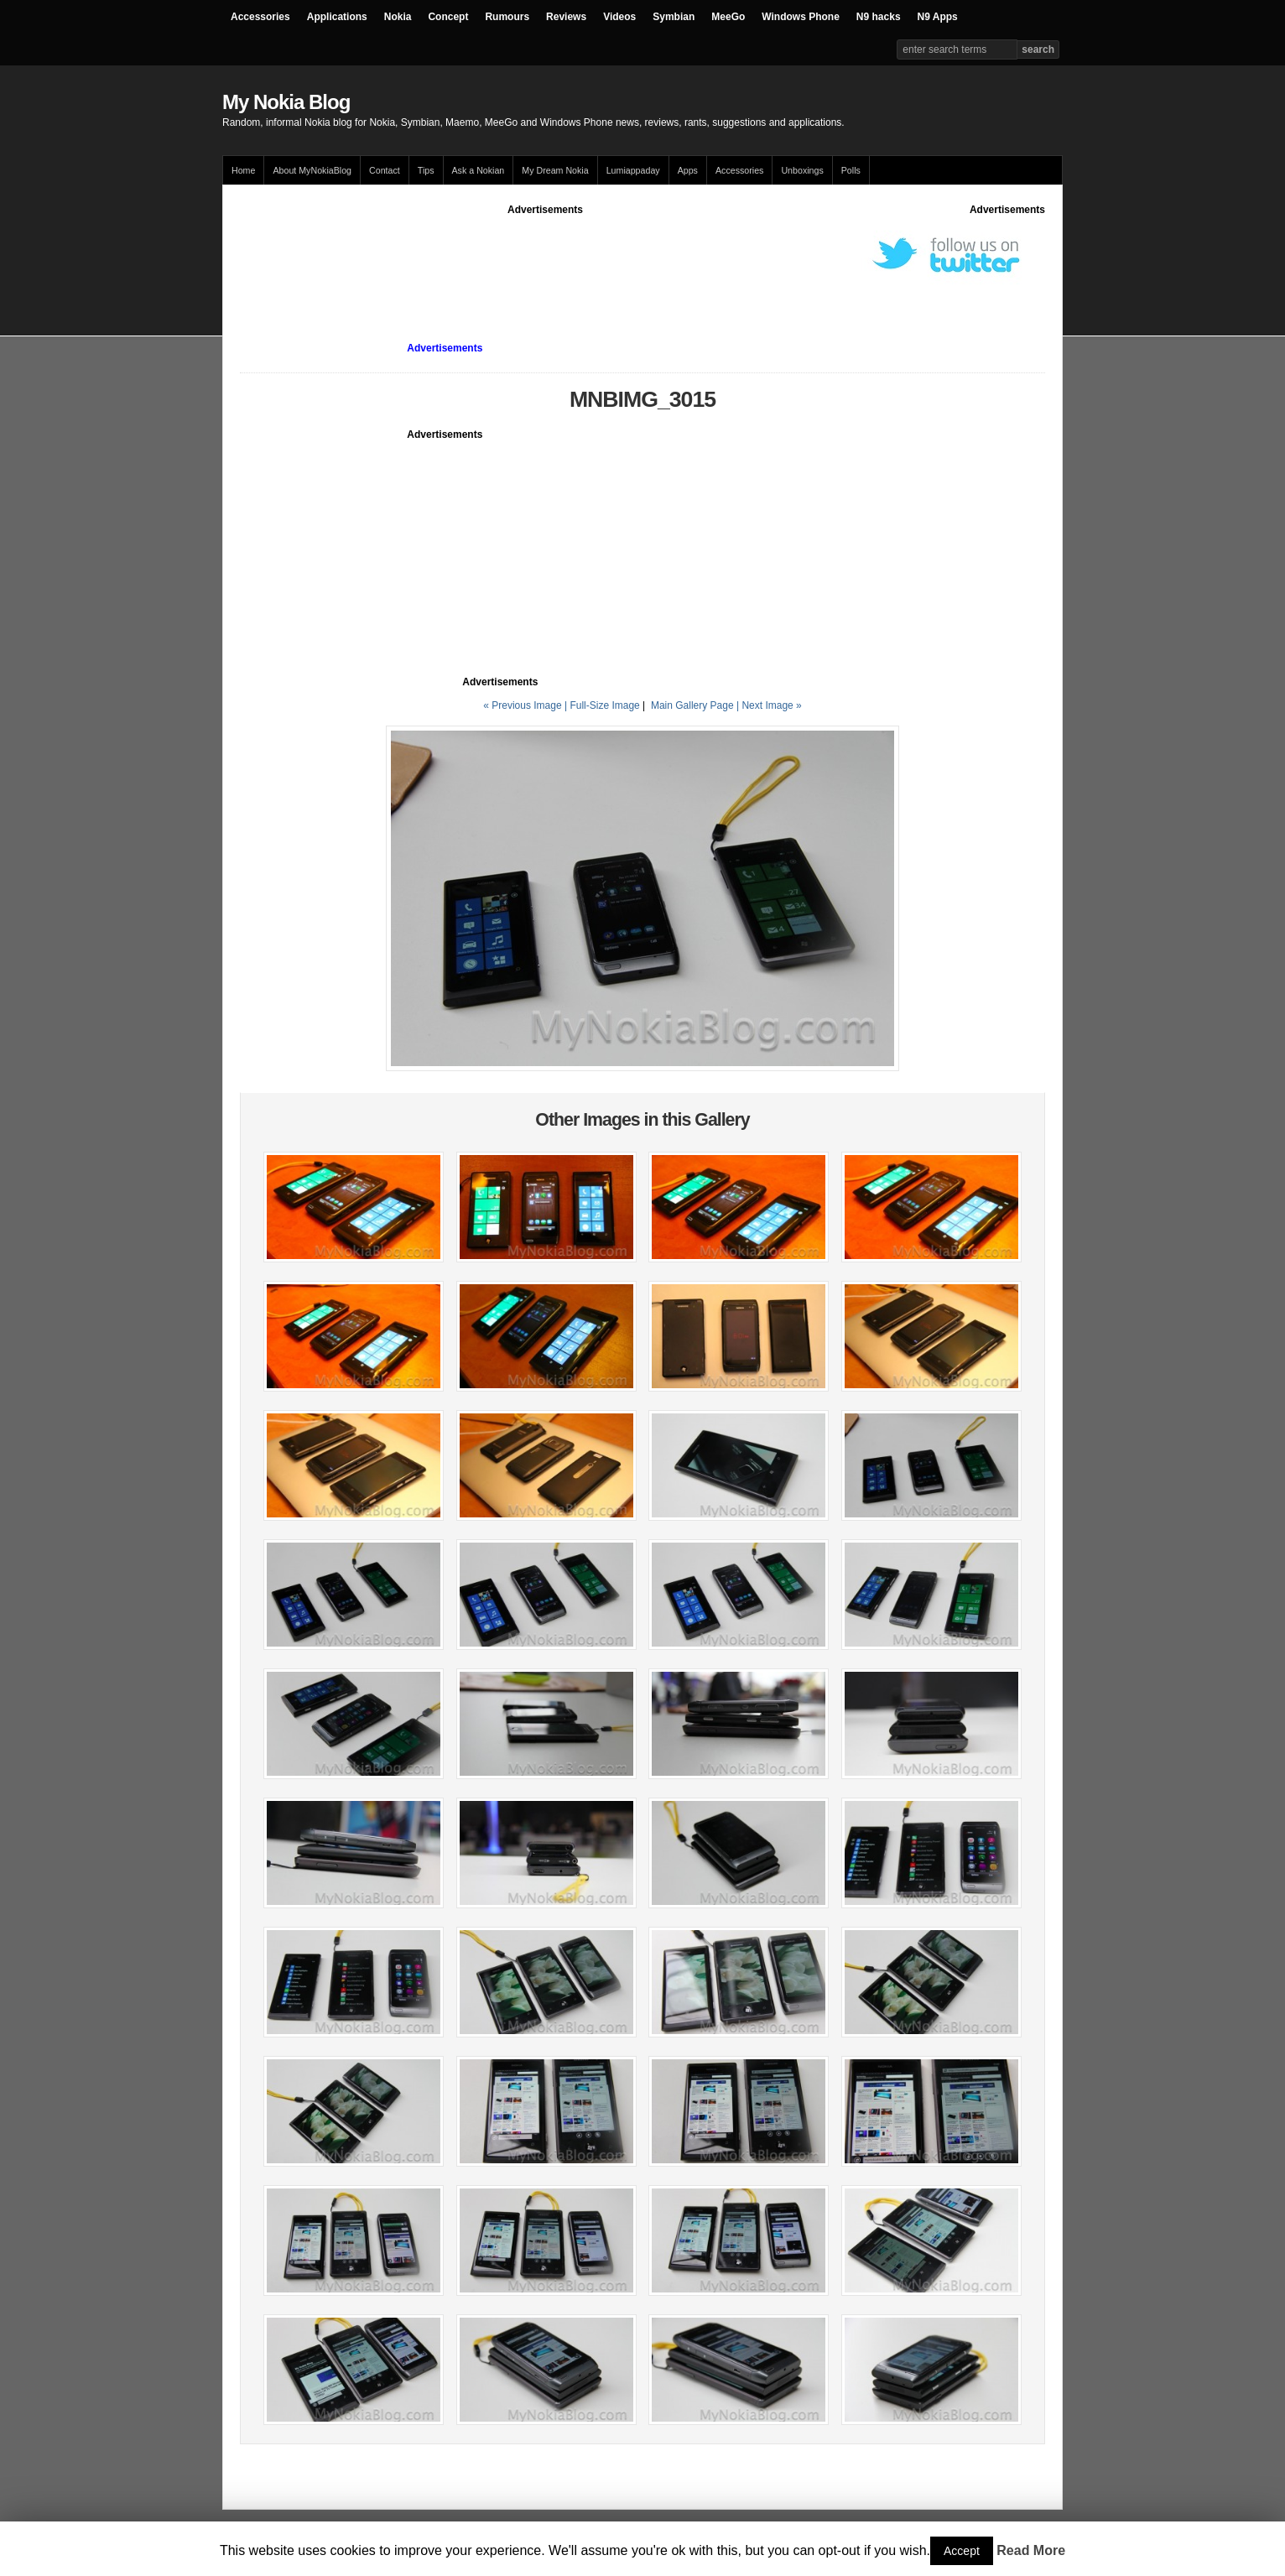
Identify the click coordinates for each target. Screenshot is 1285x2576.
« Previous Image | (526, 705)
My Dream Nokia (555, 170)
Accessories (260, 17)
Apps (688, 170)
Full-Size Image (604, 705)
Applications (337, 17)
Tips (426, 170)
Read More (1030, 2550)
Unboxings (802, 170)
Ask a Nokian (478, 170)
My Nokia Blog (286, 102)
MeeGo (728, 17)
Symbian (674, 17)
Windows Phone (801, 17)
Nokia (398, 17)
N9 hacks (878, 17)
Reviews (566, 17)
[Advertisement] (545, 255)
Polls (851, 170)
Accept (962, 2551)
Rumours (507, 17)
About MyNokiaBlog (312, 170)
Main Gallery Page (692, 705)
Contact (384, 170)
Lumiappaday (633, 170)
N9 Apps (938, 17)
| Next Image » (769, 705)
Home (243, 170)
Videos (619, 17)
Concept (448, 17)
